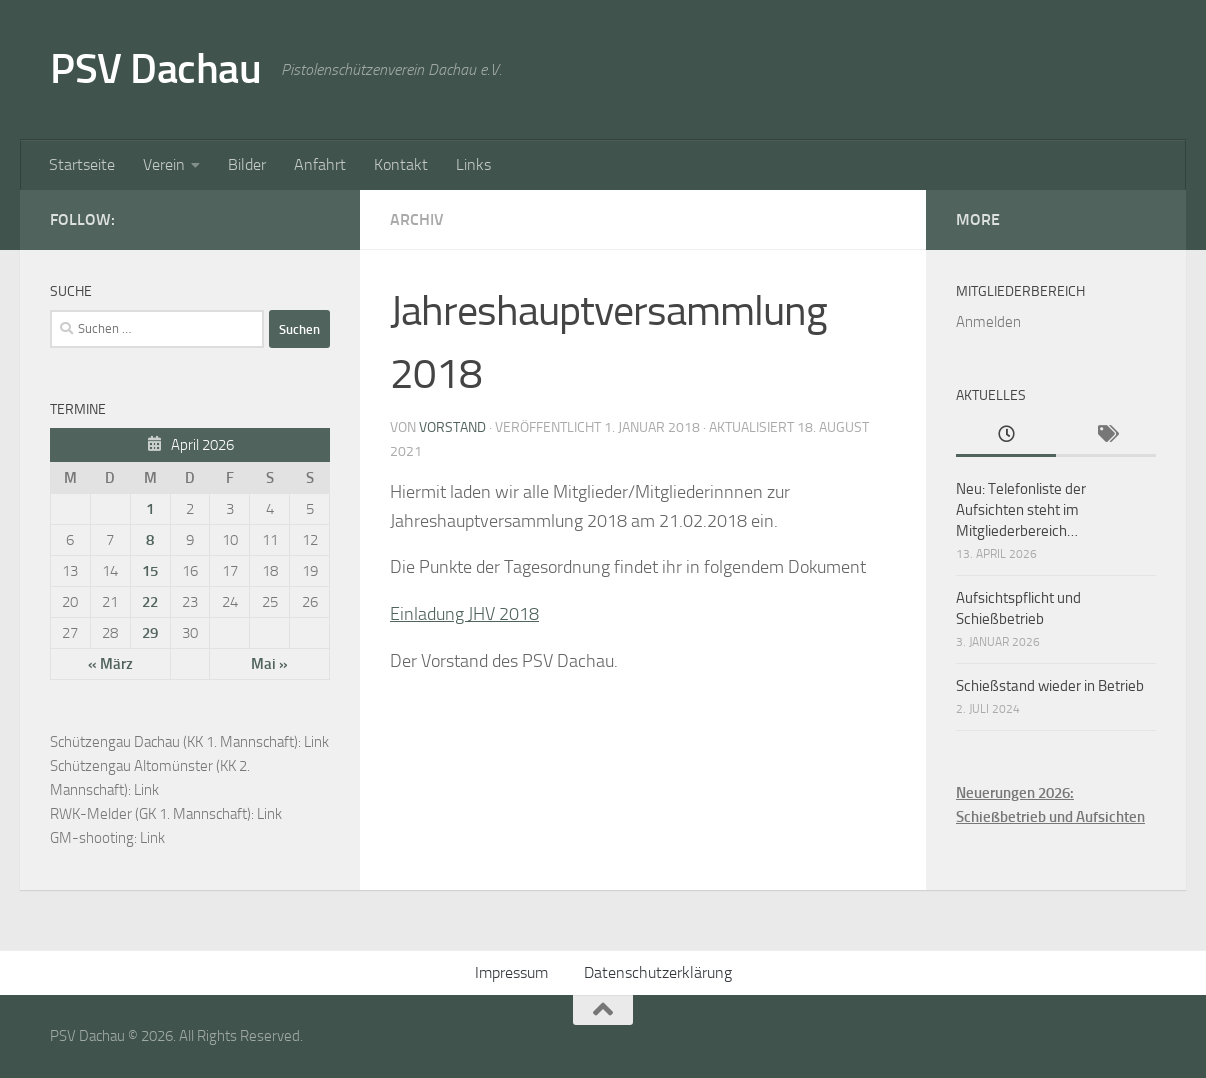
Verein (164, 164)
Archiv (417, 219)
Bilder (247, 164)
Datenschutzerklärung (658, 972)
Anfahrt (320, 164)
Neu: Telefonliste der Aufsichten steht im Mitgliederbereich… (1021, 510)
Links (473, 164)
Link (316, 742)
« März (110, 664)
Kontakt (401, 164)
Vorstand (452, 427)
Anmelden (988, 322)
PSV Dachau (155, 69)
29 (150, 633)
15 (150, 571)
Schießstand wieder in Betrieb (1050, 686)
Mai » (269, 664)
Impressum (511, 972)
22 (150, 602)
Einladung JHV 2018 (464, 614)
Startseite (82, 164)
